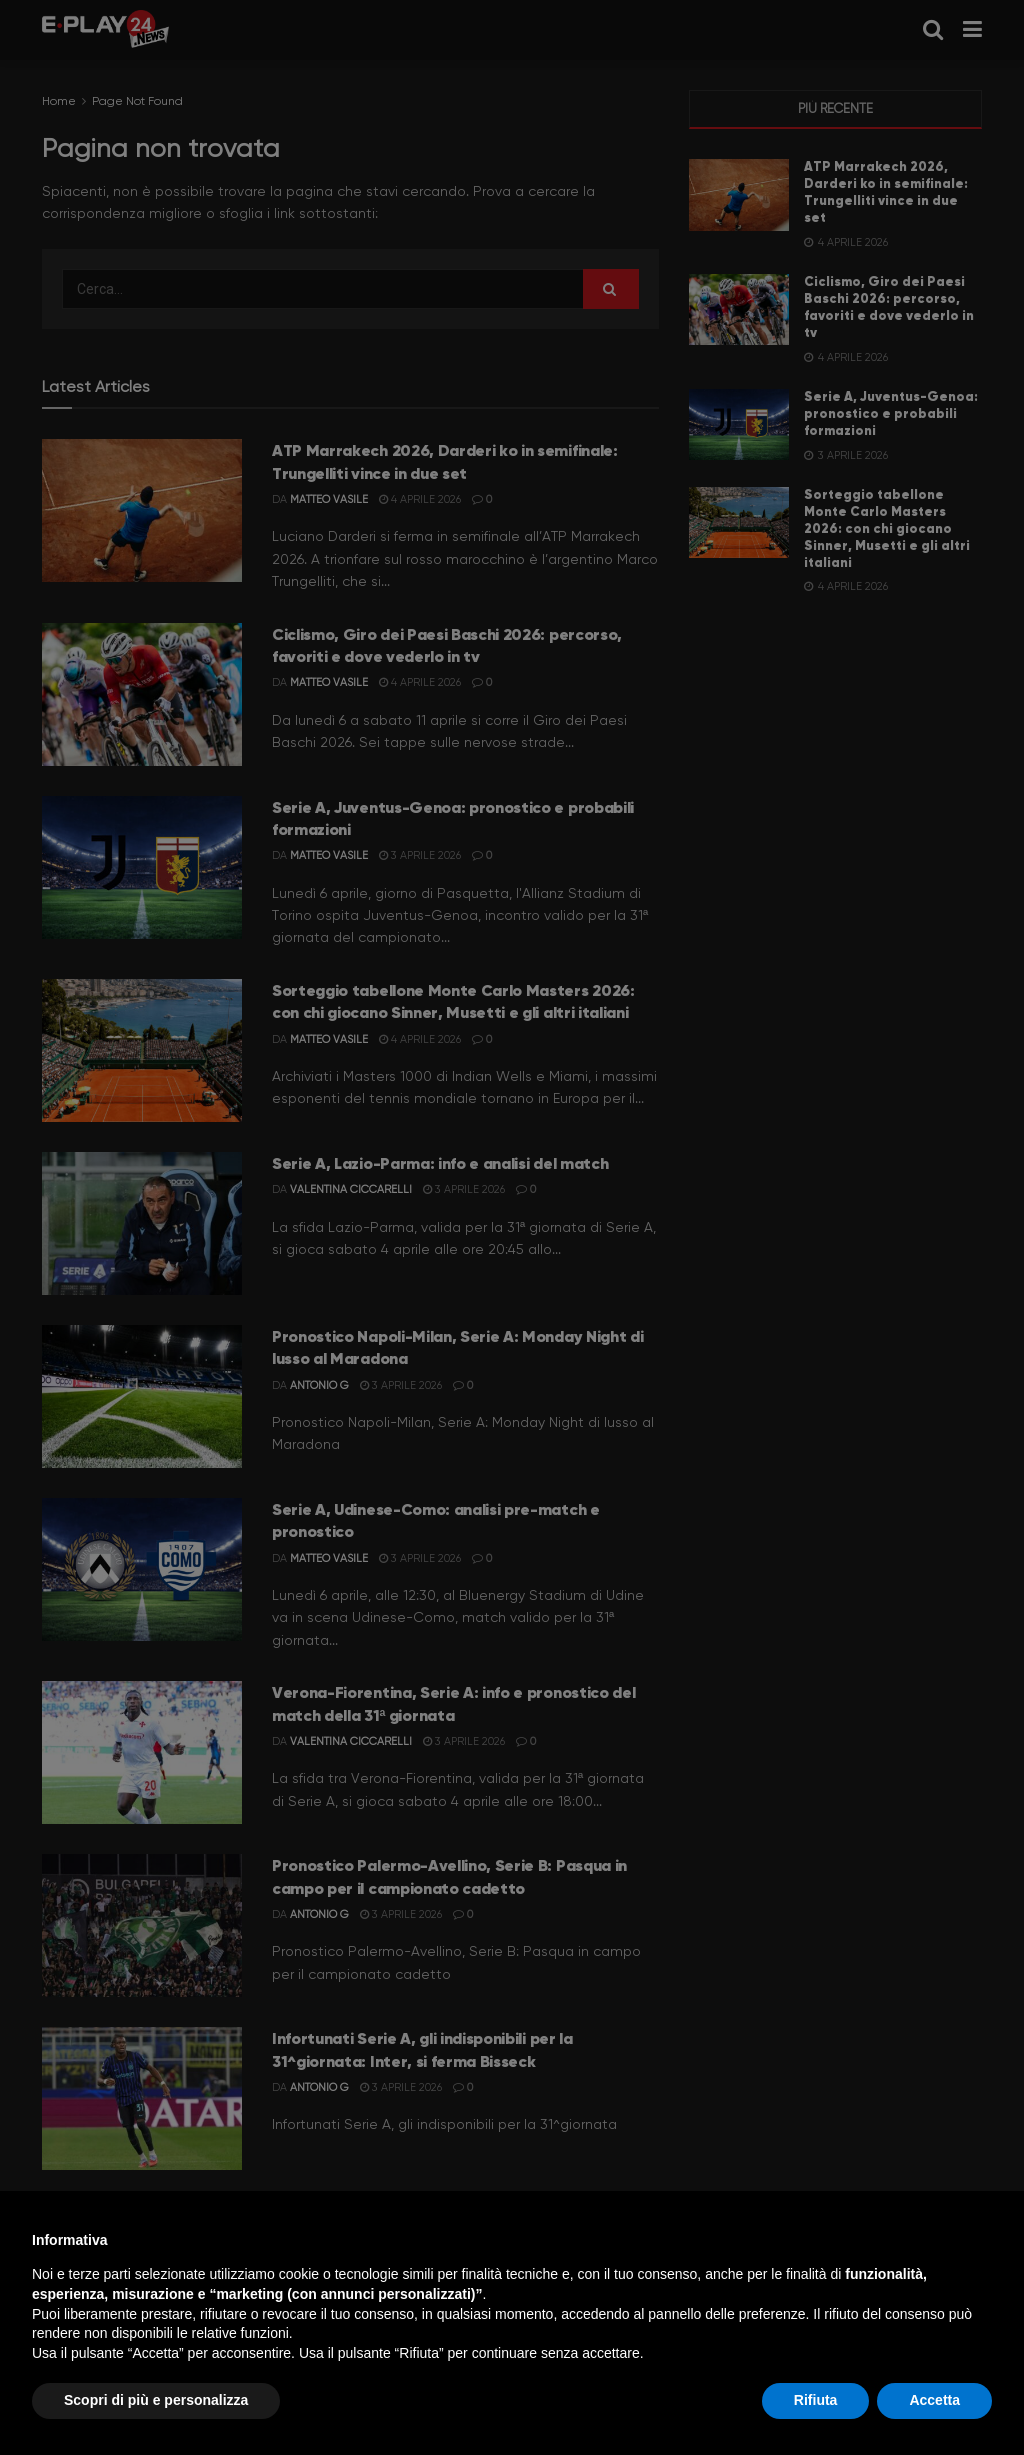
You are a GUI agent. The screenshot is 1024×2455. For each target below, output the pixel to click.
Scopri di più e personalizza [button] (156, 2400)
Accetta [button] (934, 2400)
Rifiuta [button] (816, 2400)
